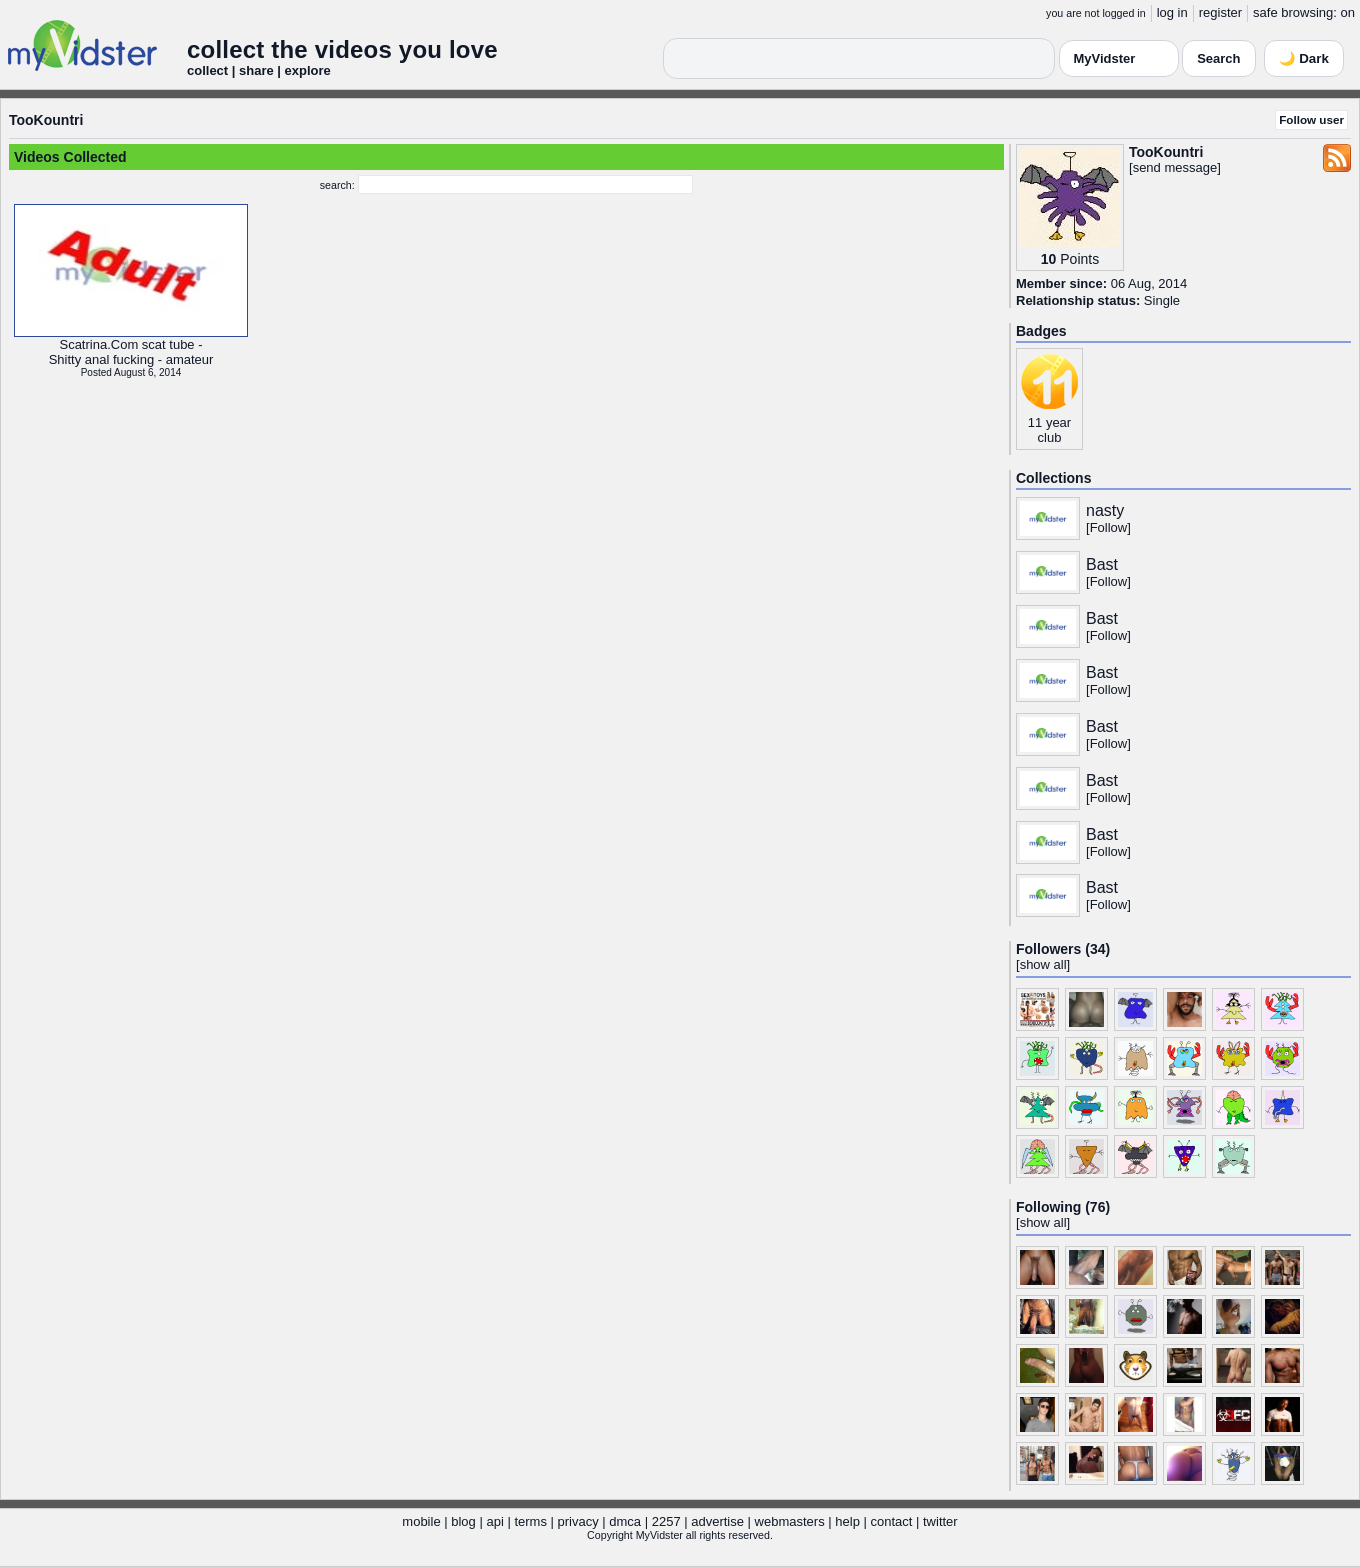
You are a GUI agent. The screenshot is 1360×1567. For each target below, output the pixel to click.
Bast (1102, 564)
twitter (940, 1521)
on (1348, 12)
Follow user (1311, 119)
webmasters (790, 1521)
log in (1172, 12)
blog (463, 1521)
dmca (625, 1521)
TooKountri (46, 120)
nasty (1105, 510)
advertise (717, 1521)
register (1220, 12)
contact (891, 1521)
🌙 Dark (1304, 58)
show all (1043, 964)
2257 (666, 1521)
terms (530, 1521)
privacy (578, 1521)
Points (1079, 259)
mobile (421, 1521)
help (847, 1521)
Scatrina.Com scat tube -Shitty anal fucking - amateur (131, 352)
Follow (1109, 527)
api (494, 1521)
